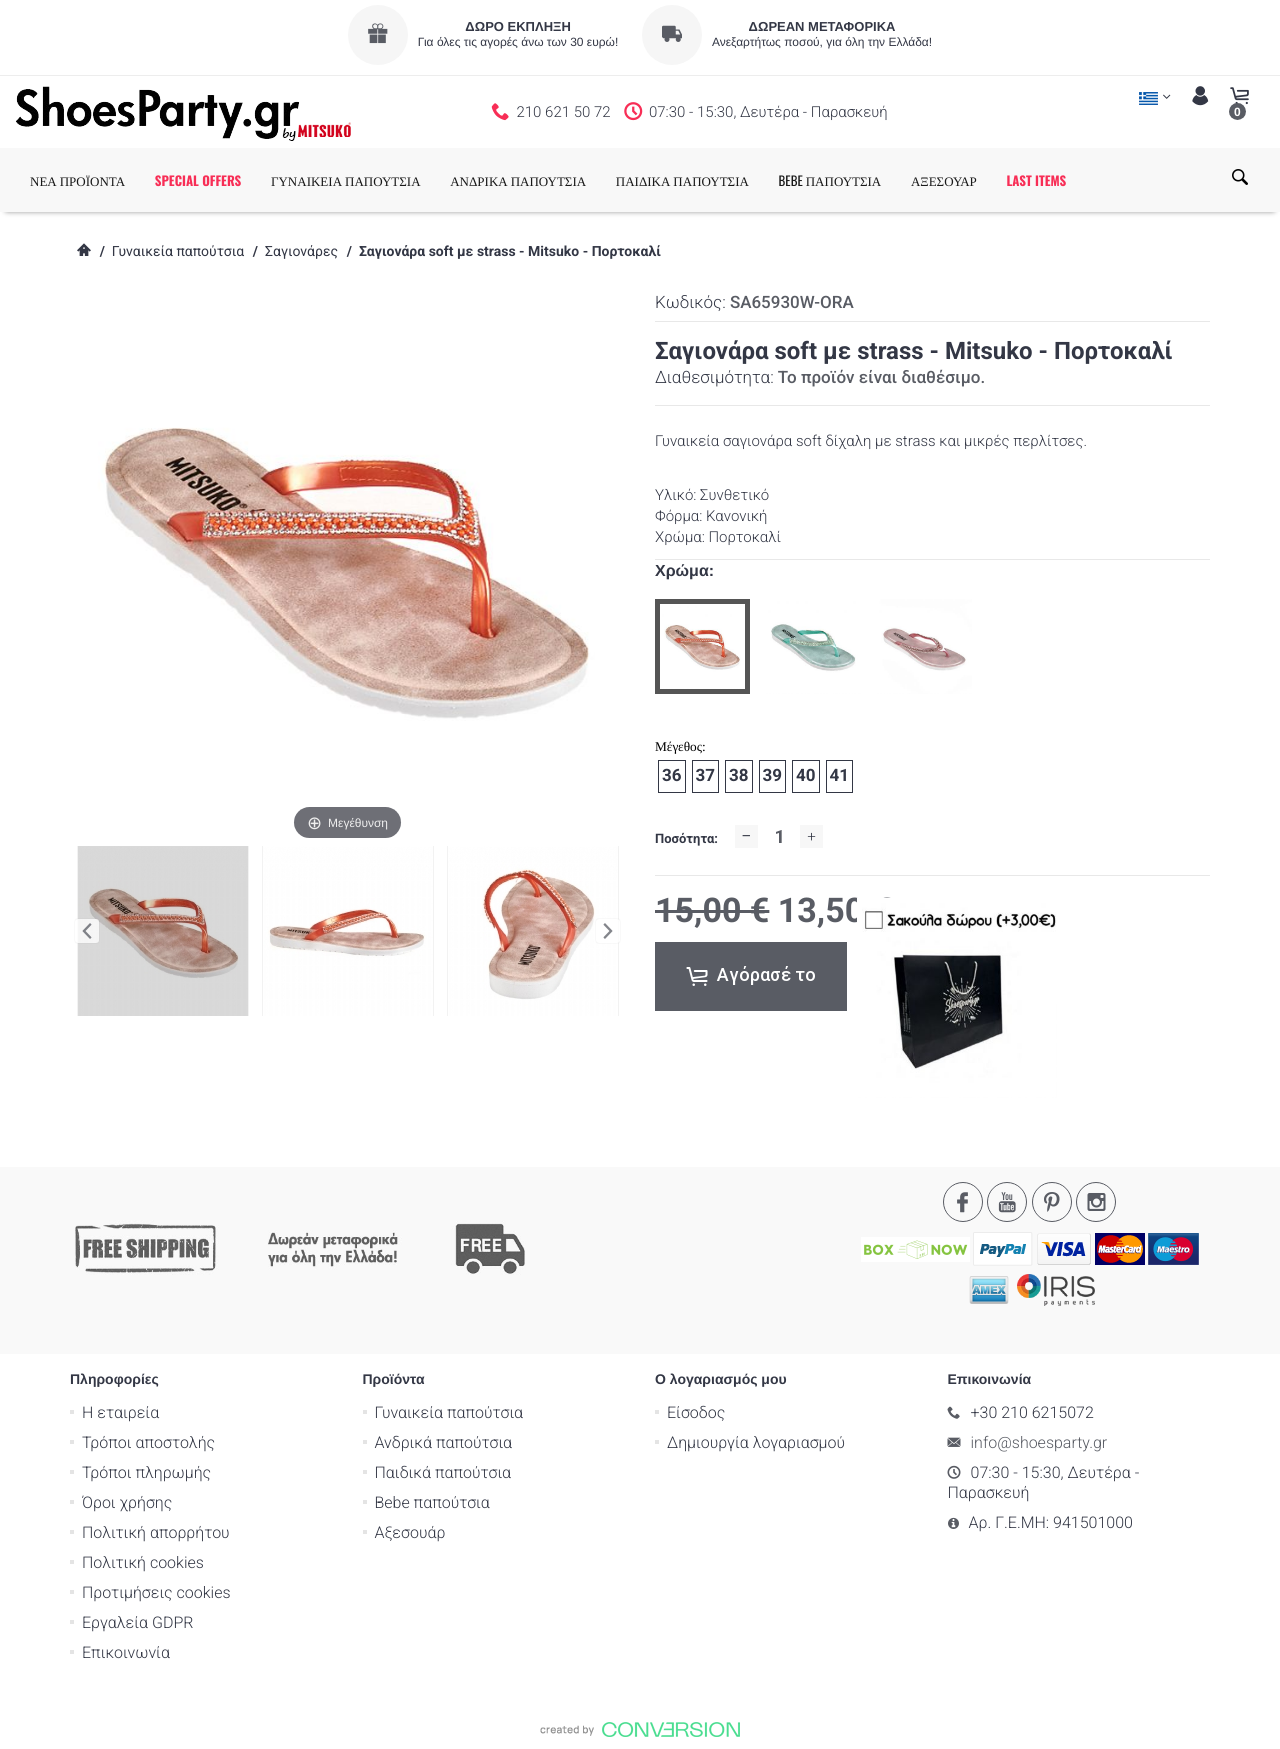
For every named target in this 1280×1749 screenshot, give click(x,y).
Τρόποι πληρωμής (146, 1472)
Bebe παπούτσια (432, 1502)
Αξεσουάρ (410, 1532)
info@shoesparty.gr (1039, 1442)
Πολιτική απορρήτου (156, 1532)
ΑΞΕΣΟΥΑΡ (944, 180)
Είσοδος (696, 1412)
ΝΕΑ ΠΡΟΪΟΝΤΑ (77, 180)
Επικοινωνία (126, 1652)
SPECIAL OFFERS (198, 180)
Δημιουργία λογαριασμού (756, 1442)
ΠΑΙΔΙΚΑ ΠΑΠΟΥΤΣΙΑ (682, 180)
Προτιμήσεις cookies (156, 1592)
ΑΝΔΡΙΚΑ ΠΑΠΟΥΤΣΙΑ (518, 180)
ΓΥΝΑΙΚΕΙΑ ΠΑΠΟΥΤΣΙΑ (346, 180)
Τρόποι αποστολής (148, 1442)
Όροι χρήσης (127, 1502)
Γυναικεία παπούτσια (178, 252)
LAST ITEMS (1036, 180)
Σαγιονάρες (301, 252)
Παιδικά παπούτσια (443, 1472)
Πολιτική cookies (143, 1562)
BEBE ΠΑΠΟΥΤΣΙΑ (830, 180)
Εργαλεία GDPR (137, 1622)
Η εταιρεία (120, 1412)
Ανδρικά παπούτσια (444, 1442)
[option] (702, 646)
